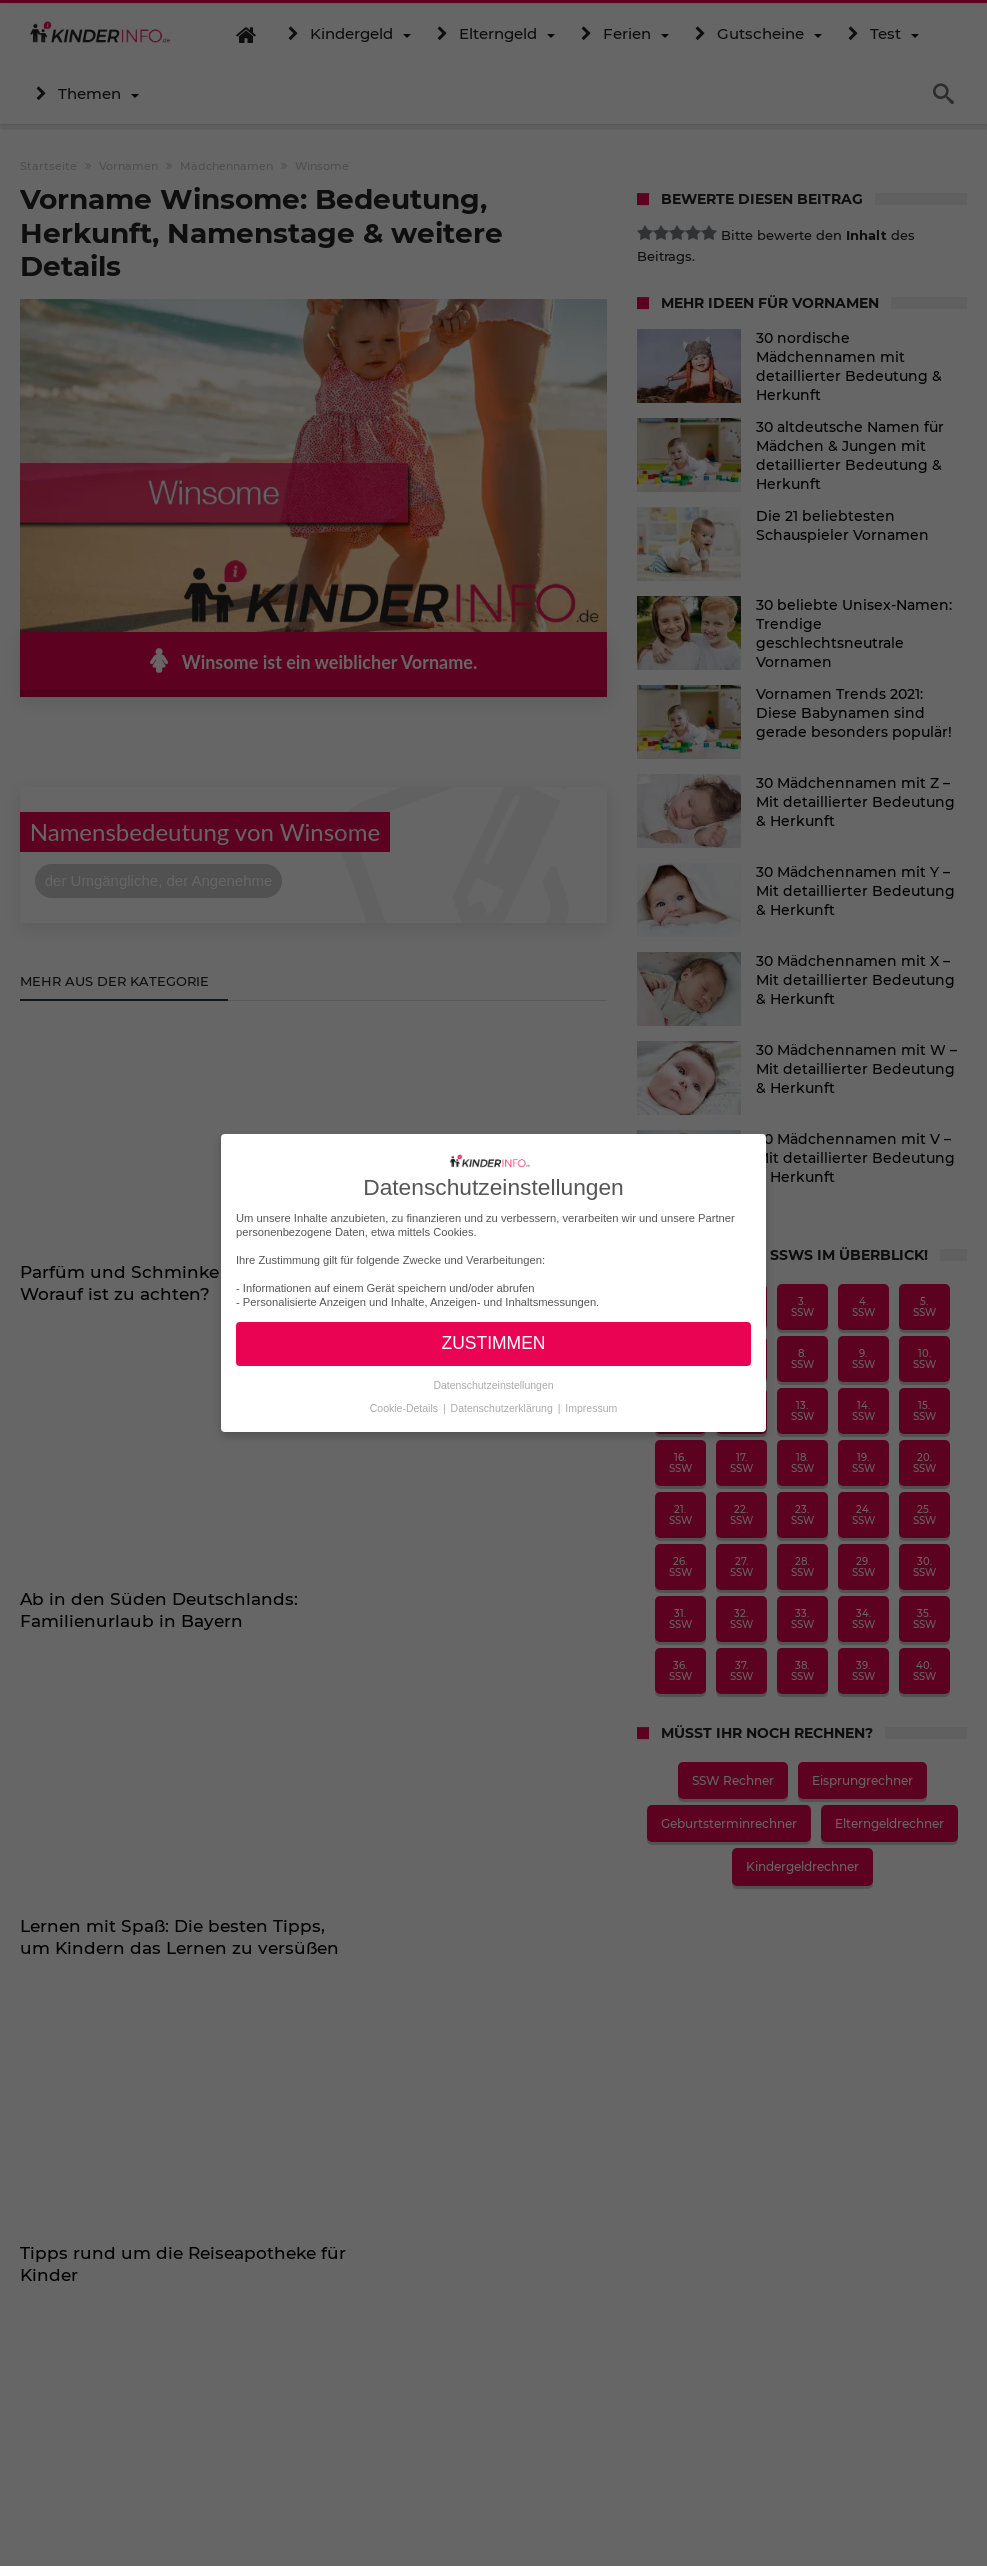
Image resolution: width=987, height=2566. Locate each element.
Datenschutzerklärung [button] (503, 1407)
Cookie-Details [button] (405, 1407)
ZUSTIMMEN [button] (493, 1343)
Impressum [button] (591, 1407)
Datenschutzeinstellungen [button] (493, 1384)
